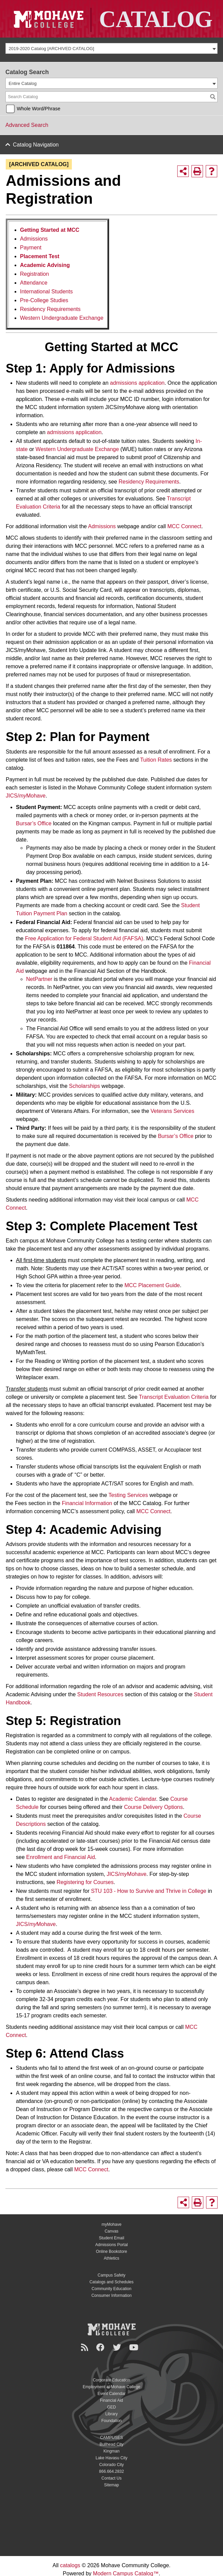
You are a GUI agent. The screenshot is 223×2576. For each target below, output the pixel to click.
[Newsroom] (85, 2347)
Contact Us (111, 2478)
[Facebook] (101, 2347)
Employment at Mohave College (111, 2386)
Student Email (111, 2238)
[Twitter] (118, 2347)
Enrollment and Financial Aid (60, 1857)
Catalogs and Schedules (111, 2282)
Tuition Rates (156, 760)
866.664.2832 (111, 2471)
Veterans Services (172, 1111)
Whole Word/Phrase (38, 108)
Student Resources (100, 1694)
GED (111, 2407)
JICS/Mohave (25, 796)
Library (111, 2414)
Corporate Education (111, 2380)
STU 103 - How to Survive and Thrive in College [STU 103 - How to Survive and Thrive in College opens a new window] (148, 1891)
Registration (34, 274)
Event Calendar (112, 2393)
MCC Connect (184, 526)
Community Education (111, 2288)
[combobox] (111, 48)
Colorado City (111, 2464)
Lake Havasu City (111, 2458)
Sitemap (111, 2485)
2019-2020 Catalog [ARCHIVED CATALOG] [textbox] (51, 48)
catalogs (70, 2565)
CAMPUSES (111, 2437)
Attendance (33, 283)
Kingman (111, 2451)
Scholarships (84, 1086)
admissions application (137, 383)
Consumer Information (112, 2295)
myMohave (112, 2224)
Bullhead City (112, 2444)
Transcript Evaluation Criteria (174, 1397)
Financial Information (87, 1503)
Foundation (111, 2420)
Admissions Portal (111, 2244)
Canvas (112, 2231)
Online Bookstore (111, 2251)
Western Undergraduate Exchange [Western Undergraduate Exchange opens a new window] (61, 318)
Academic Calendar (132, 1799)
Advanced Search (26, 125)
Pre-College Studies (44, 300)
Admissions (34, 239)
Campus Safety (111, 2275)
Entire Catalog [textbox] (23, 83)
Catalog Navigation (36, 145)
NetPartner (39, 979)
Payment (30, 247)
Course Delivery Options (153, 1807)
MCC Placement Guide (152, 1285)
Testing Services (128, 1495)
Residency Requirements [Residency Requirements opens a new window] (50, 309)
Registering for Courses (85, 1882)
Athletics (111, 2258)
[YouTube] (134, 2347)
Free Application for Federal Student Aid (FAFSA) (84, 938)
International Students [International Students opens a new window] (46, 291)
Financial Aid (111, 2400)
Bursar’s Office (34, 823)
